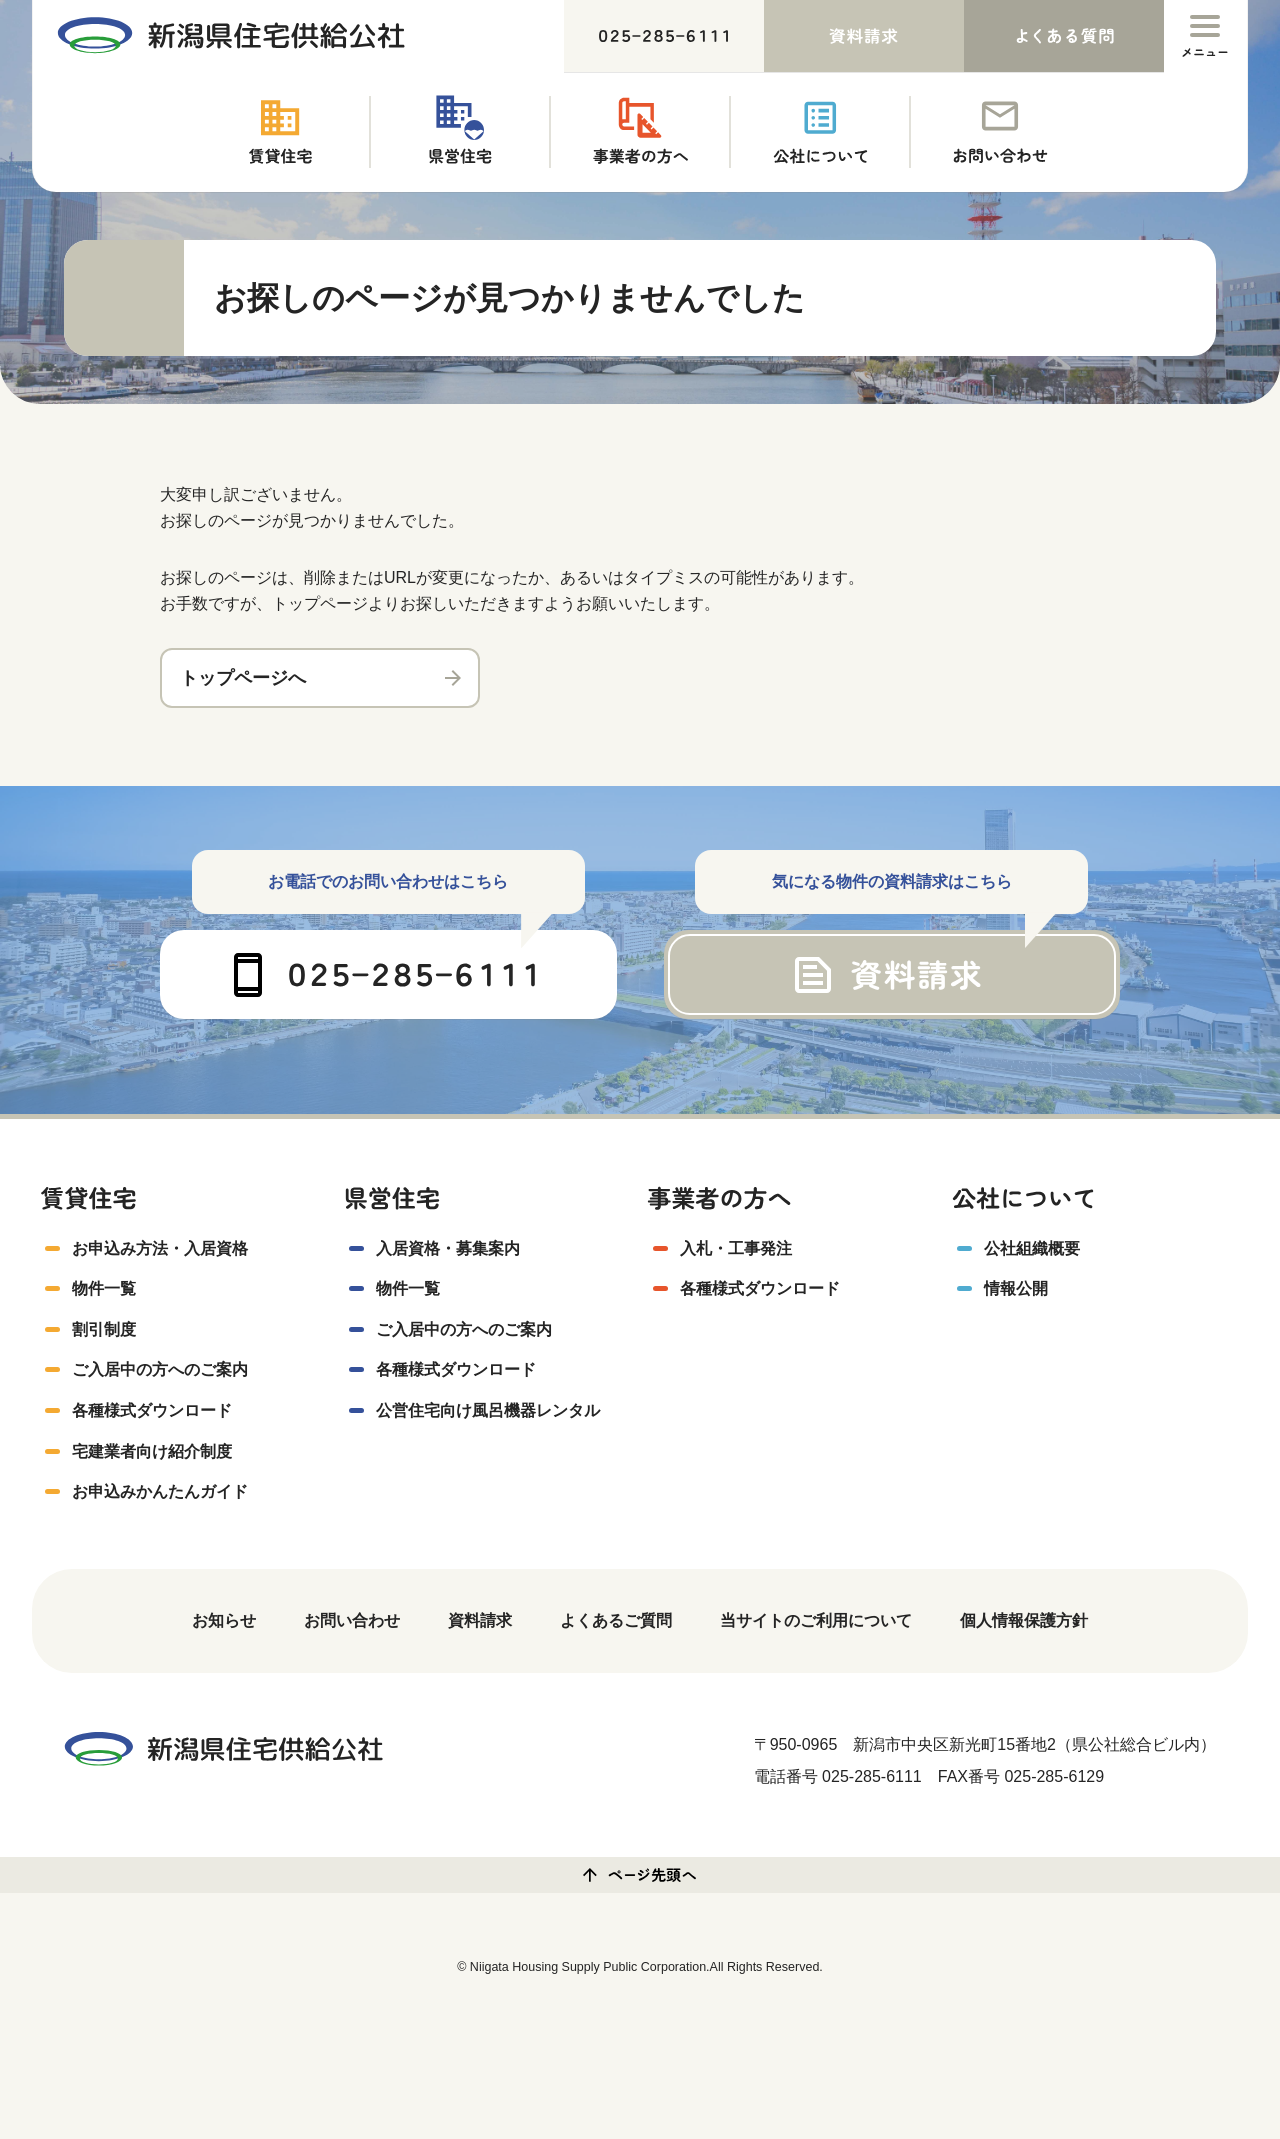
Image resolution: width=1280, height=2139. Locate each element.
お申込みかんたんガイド (160, 1493)
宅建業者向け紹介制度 (152, 1452)
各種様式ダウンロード (152, 1412)
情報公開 (1016, 1290)
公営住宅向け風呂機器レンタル (488, 1412)
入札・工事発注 (736, 1249)
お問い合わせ (352, 1622)
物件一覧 (104, 1290)
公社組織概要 (1032, 1249)
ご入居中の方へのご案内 (160, 1371)
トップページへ (243, 678)
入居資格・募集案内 (448, 1249)
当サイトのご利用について (816, 1622)
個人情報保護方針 (1024, 1622)
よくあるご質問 (616, 1622)
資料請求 (480, 1622)
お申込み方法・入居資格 (160, 1249)
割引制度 (104, 1331)
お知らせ (224, 1622)
